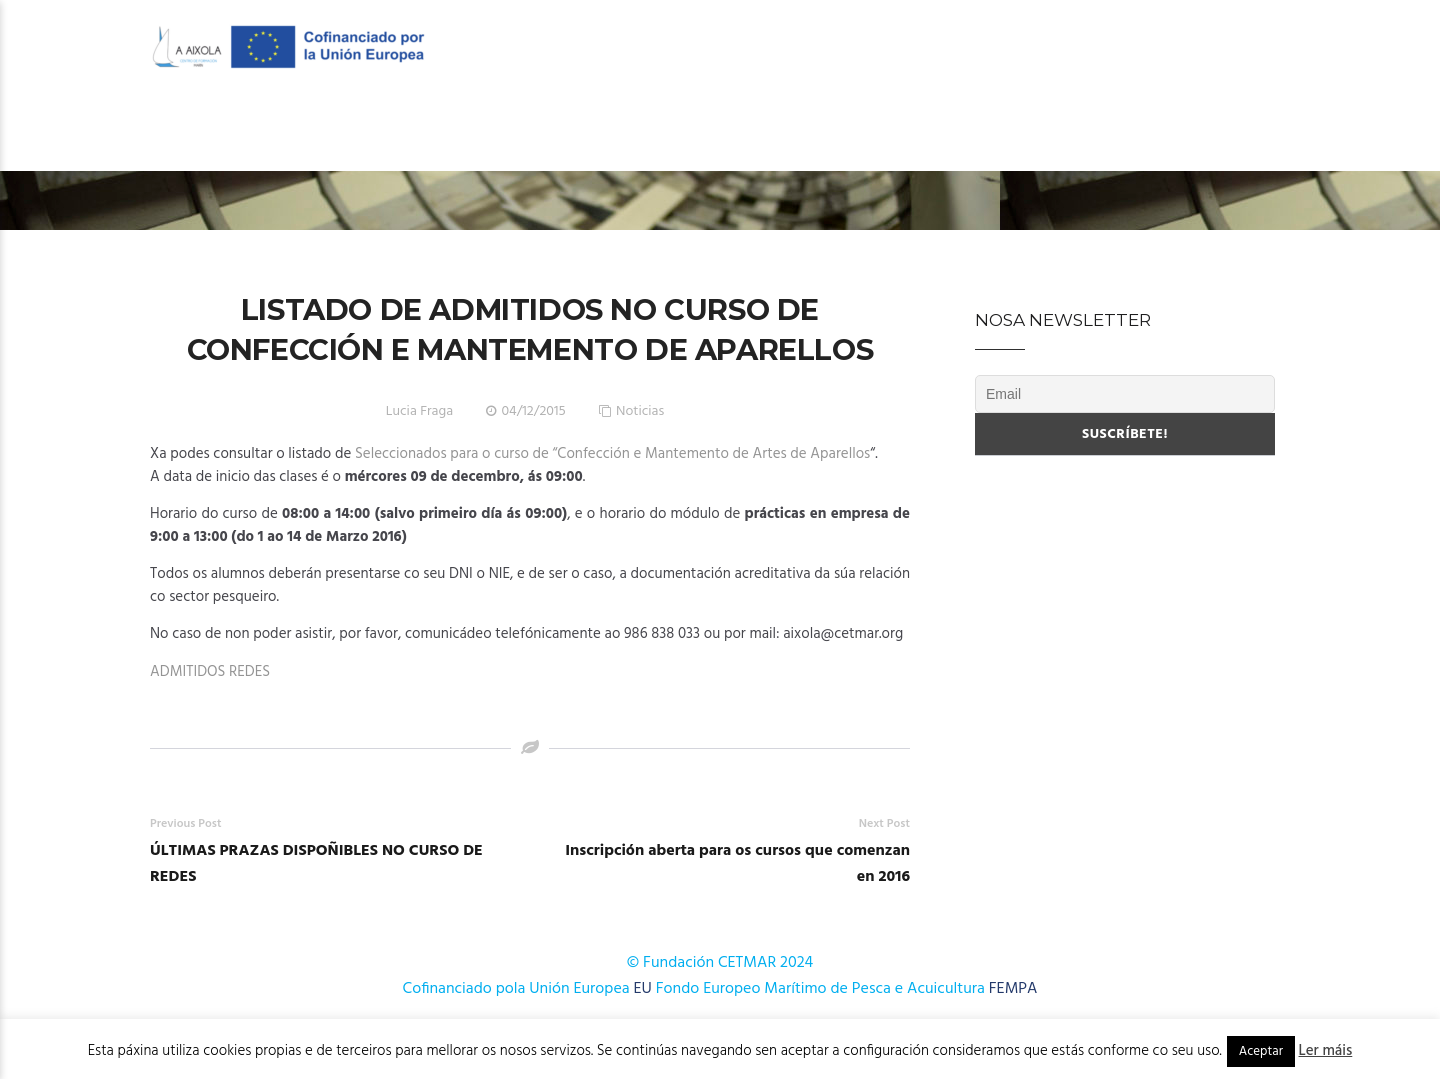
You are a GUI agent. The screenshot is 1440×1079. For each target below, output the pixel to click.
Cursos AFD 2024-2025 (827, 131)
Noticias (640, 411)
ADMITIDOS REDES (210, 672)
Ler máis (1326, 1051)
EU (643, 989)
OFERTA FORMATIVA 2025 (627, 131)
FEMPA (1013, 989)
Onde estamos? (1216, 131)
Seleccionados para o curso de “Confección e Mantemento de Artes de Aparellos (612, 454)
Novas (1102, 131)
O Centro (460, 131)
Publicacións (993, 131)
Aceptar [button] (1261, 1051)
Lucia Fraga (419, 411)
